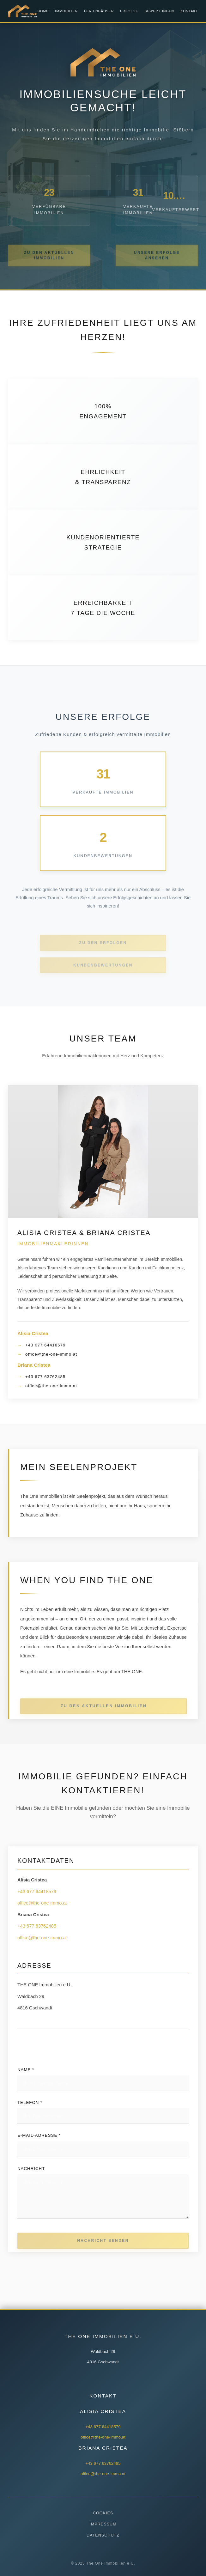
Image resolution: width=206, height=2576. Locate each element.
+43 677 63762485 (45, 1376)
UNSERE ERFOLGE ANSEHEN (157, 264)
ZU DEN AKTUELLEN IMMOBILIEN (49, 264)
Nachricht (31, 2168)
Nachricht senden (103, 2246)
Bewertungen (159, 11)
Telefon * (29, 2102)
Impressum (102, 2524)
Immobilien (66, 11)
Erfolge (129, 11)
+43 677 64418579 (45, 1345)
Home (43, 11)
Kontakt (189, 11)
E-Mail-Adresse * (39, 2135)
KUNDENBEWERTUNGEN (103, 975)
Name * (25, 2069)
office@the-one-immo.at (51, 1354)
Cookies (103, 2513)
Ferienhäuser (99, 11)
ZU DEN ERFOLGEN (103, 952)
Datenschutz (103, 2535)
